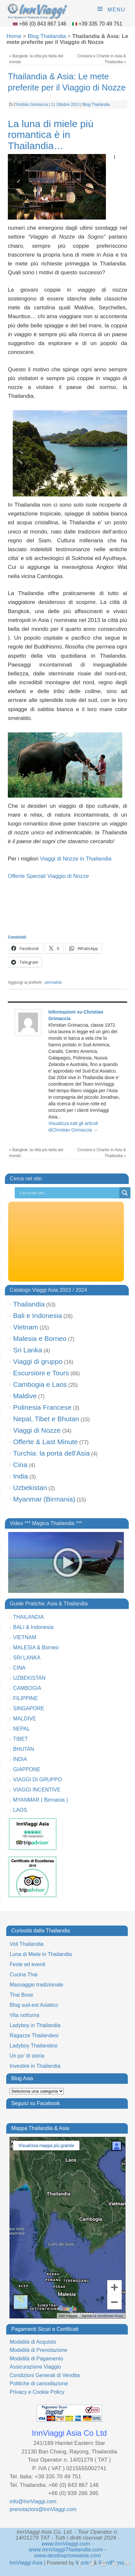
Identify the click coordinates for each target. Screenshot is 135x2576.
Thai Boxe (21, 1995)
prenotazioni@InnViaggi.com (42, 2509)
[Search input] (69, 1192)
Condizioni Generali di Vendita (44, 2375)
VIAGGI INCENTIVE (36, 1789)
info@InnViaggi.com (32, 2501)
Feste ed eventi (27, 1964)
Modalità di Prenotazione (38, 2350)
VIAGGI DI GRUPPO (37, 1779)
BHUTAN (23, 1749)
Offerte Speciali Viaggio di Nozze (48, 876)
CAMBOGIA (27, 1688)
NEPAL (21, 1729)
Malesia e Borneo (39, 1338)
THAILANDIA (28, 1617)
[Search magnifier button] (124, 1192)
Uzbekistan (30, 1487)
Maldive (25, 1396)
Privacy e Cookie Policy (36, 2392)
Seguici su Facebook (35, 2103)
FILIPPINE (25, 1698)
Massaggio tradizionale (36, 1984)
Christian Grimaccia (31, 104)
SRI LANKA (27, 1657)
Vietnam (25, 1327)
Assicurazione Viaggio (35, 2367)
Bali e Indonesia (37, 1315)
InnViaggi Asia (25, 2563)
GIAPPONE (27, 1769)
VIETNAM (24, 1637)
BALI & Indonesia (33, 1627)
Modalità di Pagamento (36, 2358)
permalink (53, 982)
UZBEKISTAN (29, 1678)
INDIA (20, 1759)
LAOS (20, 1810)
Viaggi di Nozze (37, 1430)
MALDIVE (24, 1718)
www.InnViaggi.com (66, 2544)
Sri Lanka (27, 1350)
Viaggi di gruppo (37, 1361)
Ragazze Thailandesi (33, 2035)
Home (14, 36)
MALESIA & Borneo (36, 1647)
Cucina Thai (23, 1974)
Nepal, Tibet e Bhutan (46, 1419)
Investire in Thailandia (34, 2066)
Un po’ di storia (26, 2056)
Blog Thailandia (47, 36)
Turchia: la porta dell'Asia (51, 1453)
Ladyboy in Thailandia (34, 2025)
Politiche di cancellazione (38, 2383)
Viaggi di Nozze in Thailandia (75, 859)
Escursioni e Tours (41, 1373)
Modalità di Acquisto (32, 2342)
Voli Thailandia (26, 1944)
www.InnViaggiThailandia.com (66, 2550)
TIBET (20, 1739)
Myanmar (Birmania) (44, 1499)
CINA (19, 1668)
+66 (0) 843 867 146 (43, 24)
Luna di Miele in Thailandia (40, 1954)
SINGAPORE (28, 1708)
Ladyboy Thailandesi (33, 2045)
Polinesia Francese (42, 1407)
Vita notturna (24, 2015)
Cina (20, 1464)
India (20, 1476)
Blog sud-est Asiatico (33, 2005)
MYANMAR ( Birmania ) (40, 1800)
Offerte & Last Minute (45, 1441)
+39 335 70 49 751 (100, 24)
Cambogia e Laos (40, 1384)
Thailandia (29, 1304)
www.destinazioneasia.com (67, 2555)
